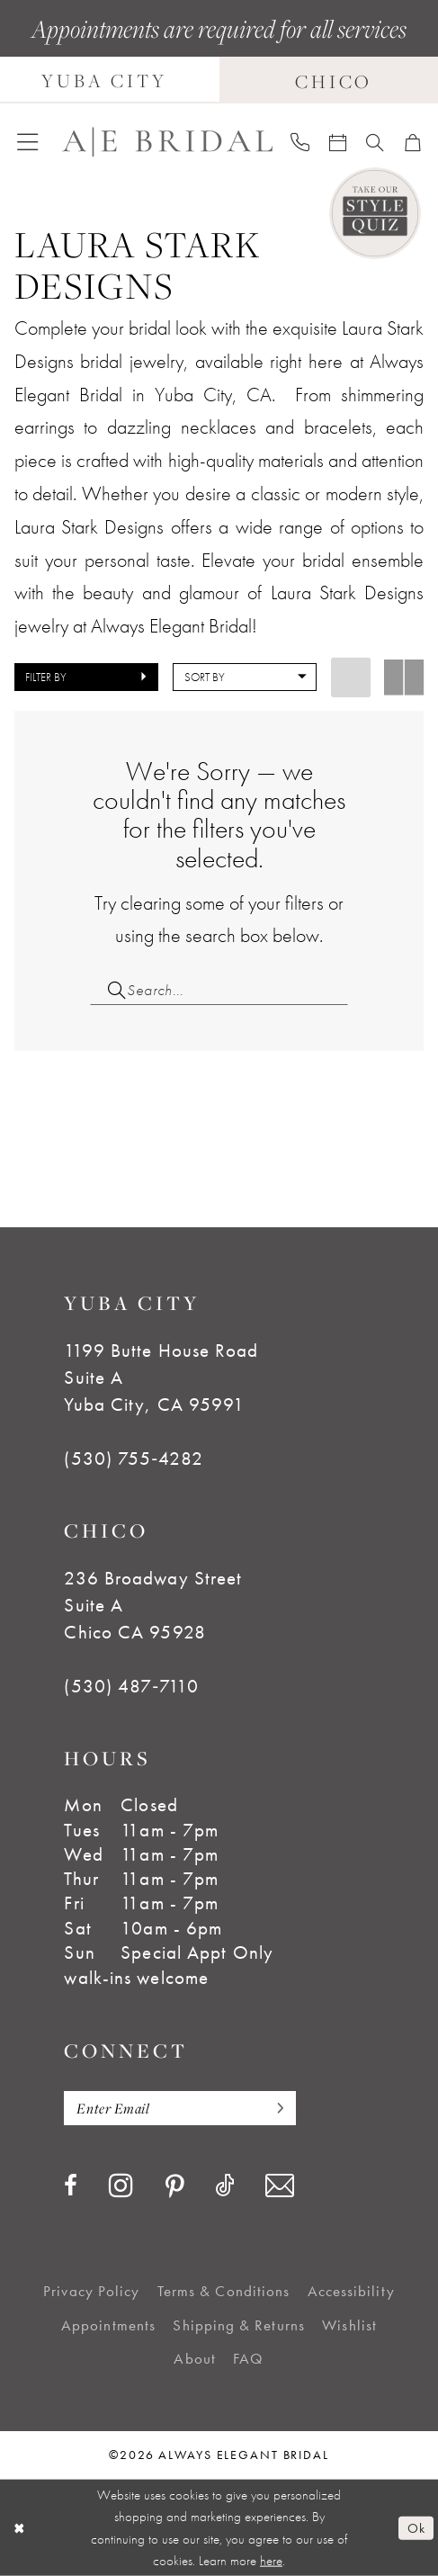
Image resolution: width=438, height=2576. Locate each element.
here (271, 2561)
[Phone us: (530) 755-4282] (300, 142)
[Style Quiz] (374, 212)
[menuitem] (27, 141)
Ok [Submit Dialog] (416, 2527)
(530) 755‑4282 (133, 1458)
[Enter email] (179, 2107)
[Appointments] (337, 142)
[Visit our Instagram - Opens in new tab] (121, 2185)
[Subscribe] (275, 2107)
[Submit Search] (108, 989)
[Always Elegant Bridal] (167, 142)
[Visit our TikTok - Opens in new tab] (224, 2186)
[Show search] (374, 142)
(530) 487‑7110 (131, 1686)
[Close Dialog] (19, 2527)
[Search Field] (219, 989)
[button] (27, 141)
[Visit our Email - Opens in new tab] (279, 2185)
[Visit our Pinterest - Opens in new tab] (174, 2188)
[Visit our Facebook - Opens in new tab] (70, 2186)
